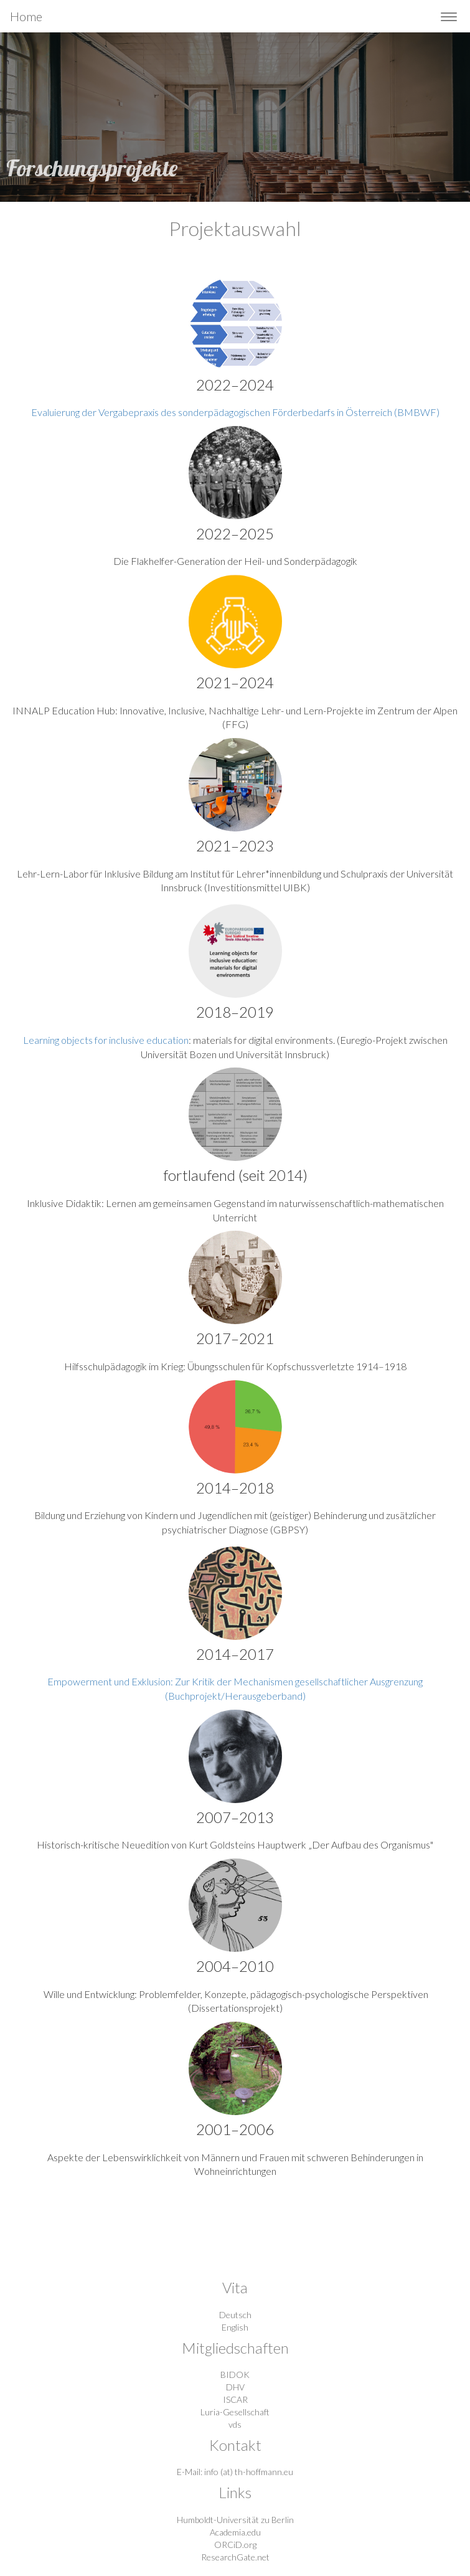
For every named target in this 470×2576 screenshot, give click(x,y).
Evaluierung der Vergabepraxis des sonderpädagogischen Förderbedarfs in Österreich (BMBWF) (235, 412)
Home (26, 16)
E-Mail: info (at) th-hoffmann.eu (235, 2471)
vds (235, 2424)
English (235, 2327)
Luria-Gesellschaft (235, 2412)
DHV (235, 2387)
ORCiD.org (235, 2544)
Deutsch (235, 2314)
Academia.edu (235, 2532)
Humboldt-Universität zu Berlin (235, 2519)
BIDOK (235, 2374)
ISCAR (235, 2399)
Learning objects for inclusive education (106, 1040)
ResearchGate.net (235, 2557)
